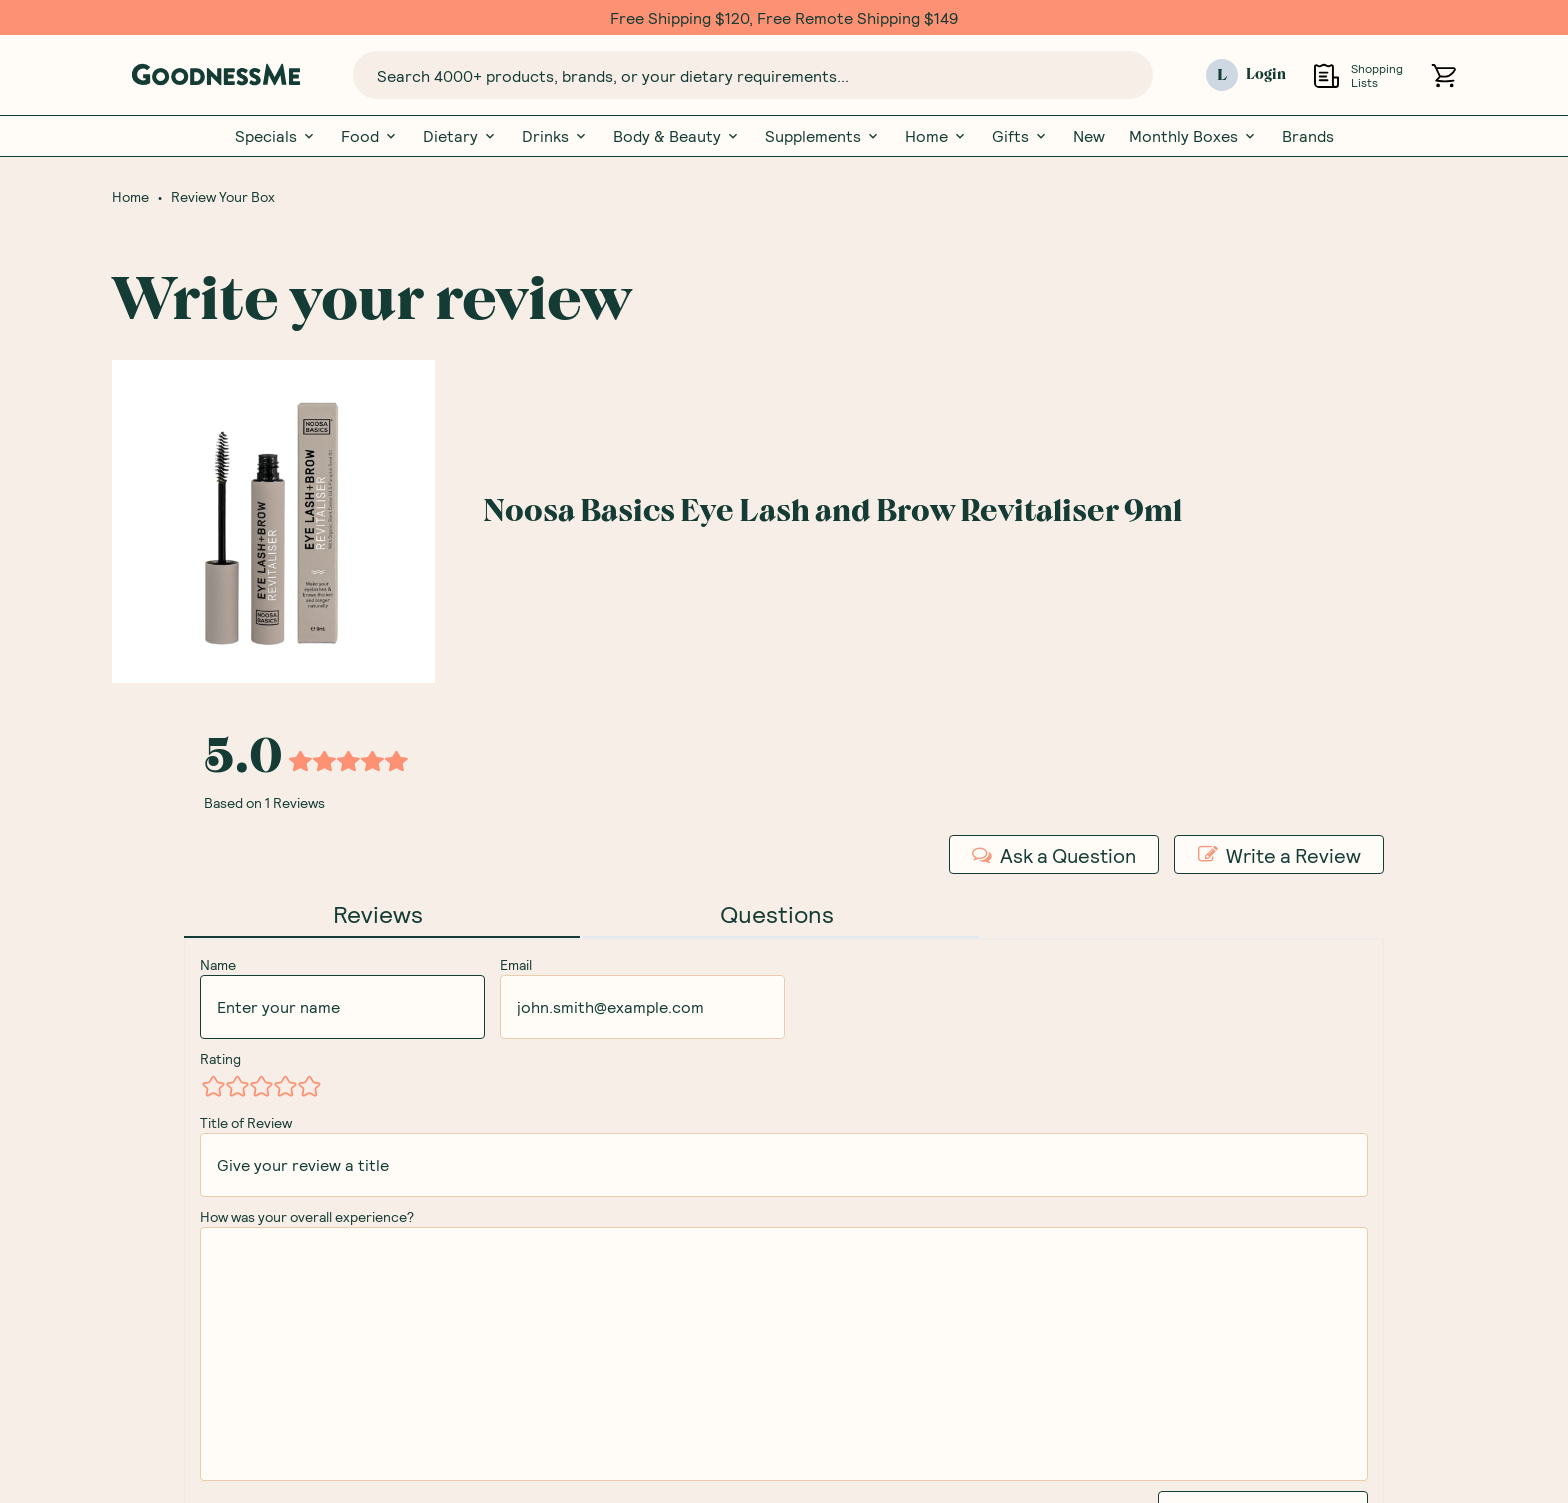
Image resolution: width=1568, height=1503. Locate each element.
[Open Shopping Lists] (1326, 75)
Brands (1308, 136)
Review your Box (1101, 1246)
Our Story (605, 1106)
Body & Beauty (677, 136)
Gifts (1020, 136)
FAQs (822, 1141)
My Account (847, 1106)
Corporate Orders (870, 1281)
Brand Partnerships (874, 1316)
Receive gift (1351, 856)
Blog (1056, 1211)
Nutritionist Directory (1121, 1281)
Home (936, 136)
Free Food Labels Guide (655, 1211)
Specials (276, 136)
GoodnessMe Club (1107, 1176)
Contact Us (845, 1176)
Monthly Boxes (1193, 136)
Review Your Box (223, 197)
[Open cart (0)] (1443, 75)
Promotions (847, 1351)
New (1089, 136)
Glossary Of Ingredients (656, 1246)
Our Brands (610, 1176)
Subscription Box (1103, 1106)
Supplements (823, 136)
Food (370, 136)
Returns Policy (856, 1246)
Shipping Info (851, 1211)
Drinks (555, 136)
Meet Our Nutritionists (652, 1141)
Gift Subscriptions (1108, 1141)
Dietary (460, 136)
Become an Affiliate (875, 1386)
